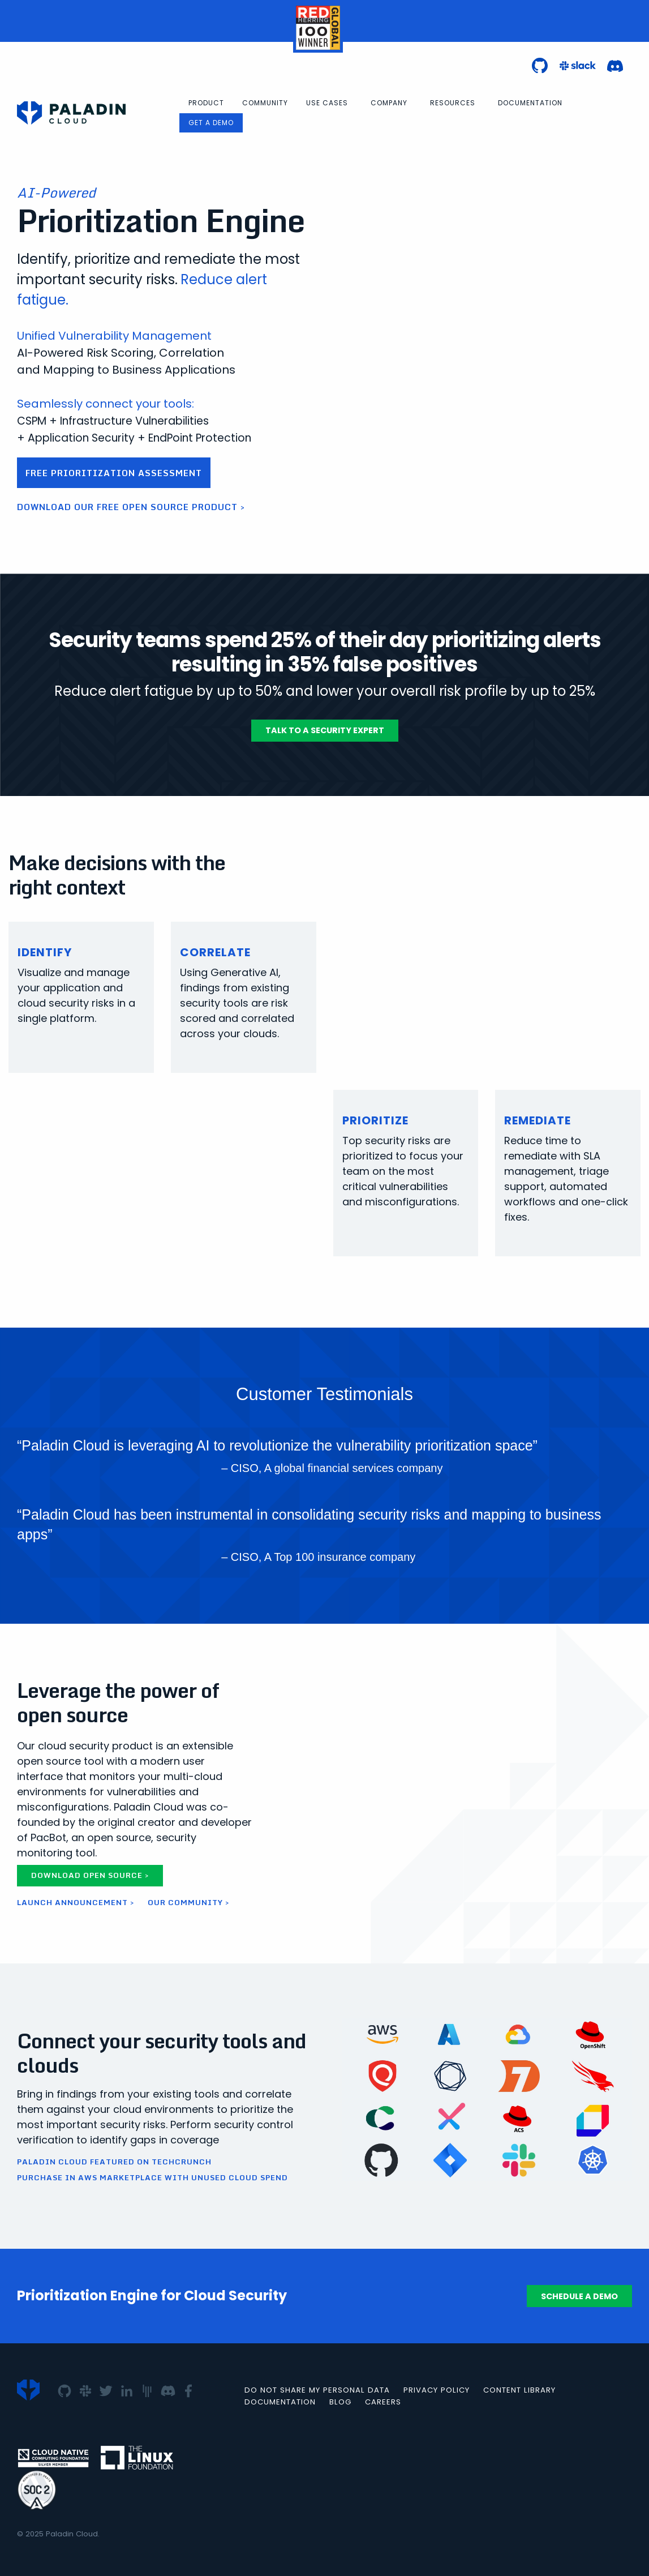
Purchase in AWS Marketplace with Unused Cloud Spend (152, 2178)
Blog (340, 2402)
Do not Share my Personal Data (317, 2390)
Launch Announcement (72, 1902)
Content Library (519, 2390)
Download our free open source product (127, 507)
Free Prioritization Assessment (113, 473)
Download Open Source (87, 1875)
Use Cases (327, 103)
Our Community (185, 1902)
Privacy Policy (436, 2390)
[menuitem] (206, 103)
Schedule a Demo (579, 2296)
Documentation (530, 103)
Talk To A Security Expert (324, 730)
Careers (383, 2402)
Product (206, 103)
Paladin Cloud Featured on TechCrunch (114, 2162)
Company (389, 103)
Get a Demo (211, 122)
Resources (452, 103)
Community (265, 103)
